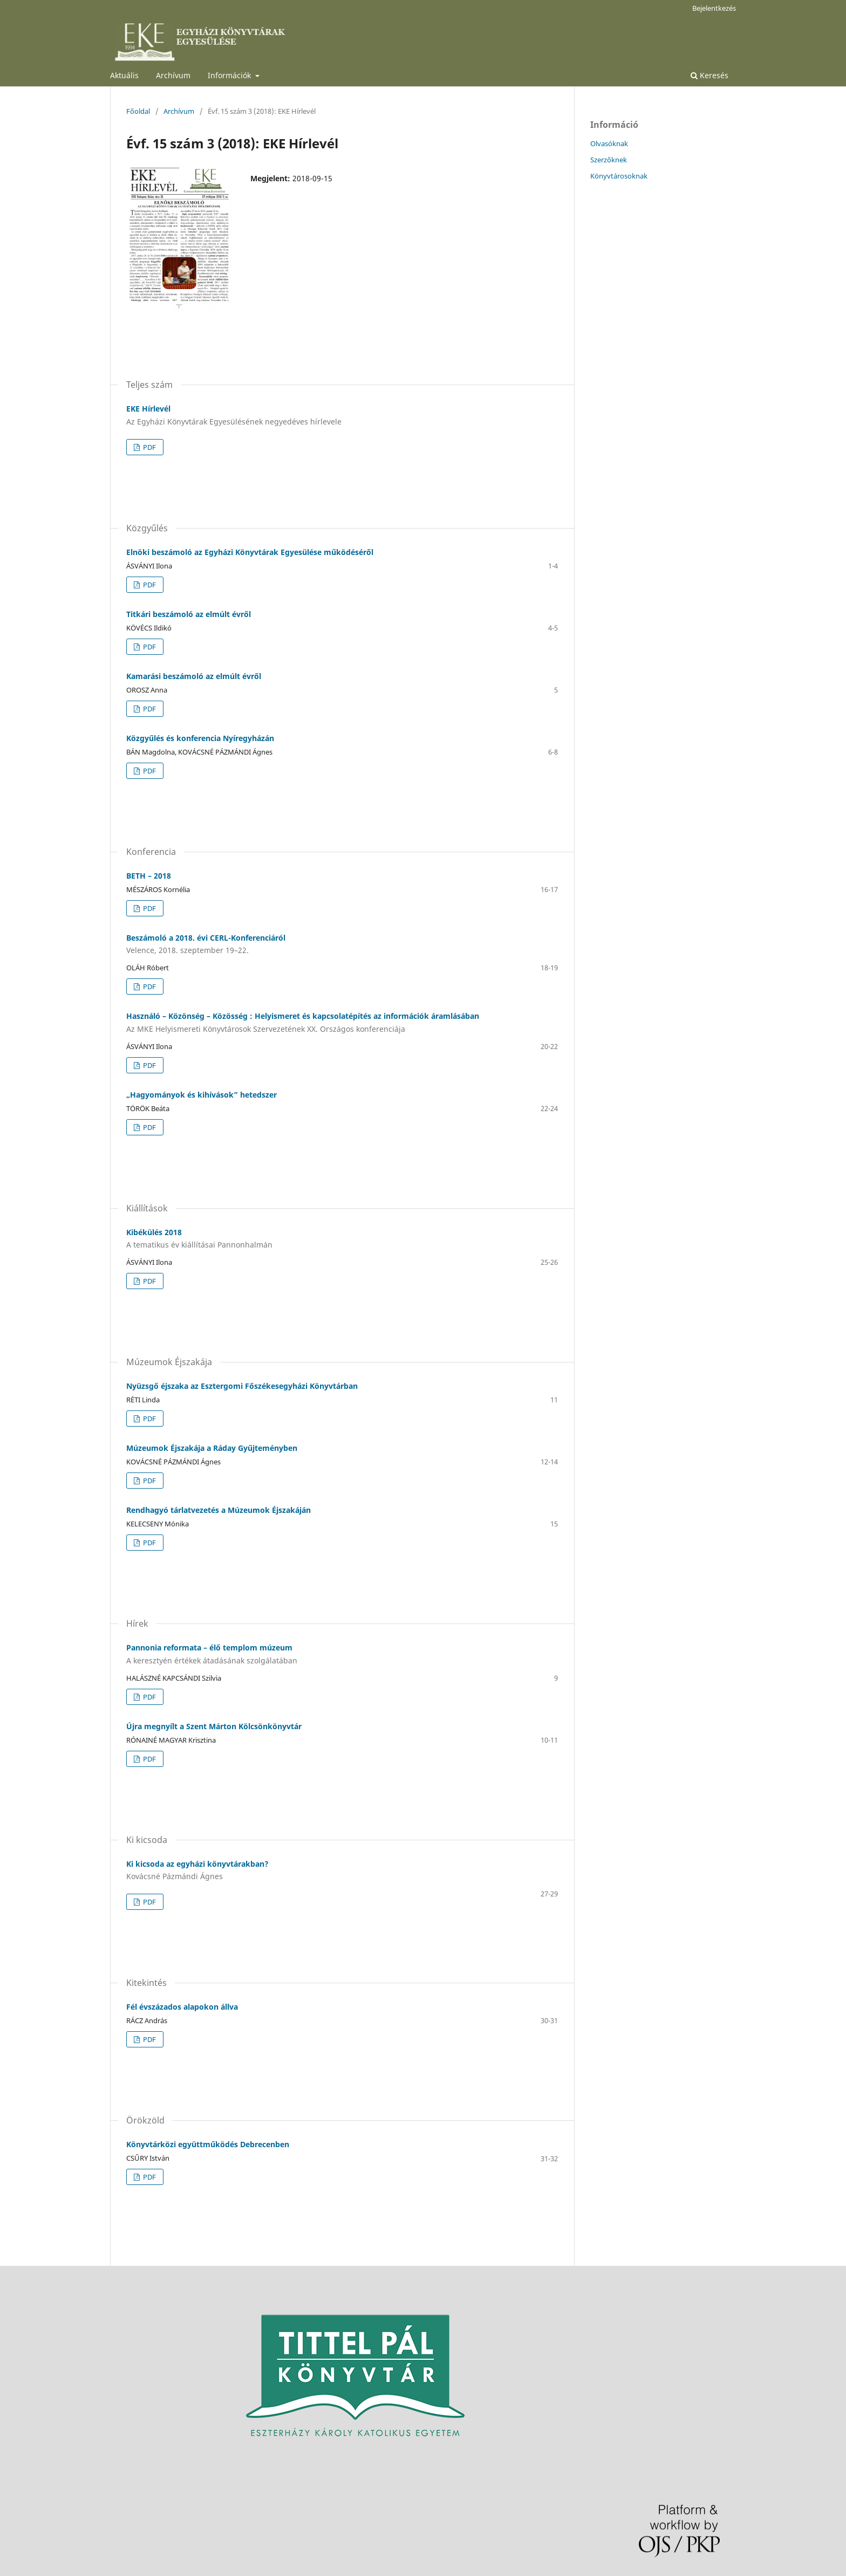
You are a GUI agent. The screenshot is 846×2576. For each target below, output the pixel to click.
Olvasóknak (609, 143)
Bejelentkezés (714, 8)
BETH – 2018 (148, 876)
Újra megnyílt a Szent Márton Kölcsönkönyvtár (214, 1726)
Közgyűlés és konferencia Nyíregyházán (200, 738)
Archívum (173, 75)
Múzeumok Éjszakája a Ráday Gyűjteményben (211, 1448)
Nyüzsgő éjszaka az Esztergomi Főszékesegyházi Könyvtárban (242, 1386)
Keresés (709, 75)
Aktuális (124, 75)
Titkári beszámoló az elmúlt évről (188, 614)
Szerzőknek (608, 160)
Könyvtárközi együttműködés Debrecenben (207, 2144)
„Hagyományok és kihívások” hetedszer (201, 1095)
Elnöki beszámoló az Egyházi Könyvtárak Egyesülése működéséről (249, 552)
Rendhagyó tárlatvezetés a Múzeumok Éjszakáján (218, 1510)
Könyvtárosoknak (618, 176)
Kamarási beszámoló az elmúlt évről (193, 676)
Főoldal (138, 111)
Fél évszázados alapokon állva (182, 2007)
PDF (148, 447)
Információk (230, 75)
